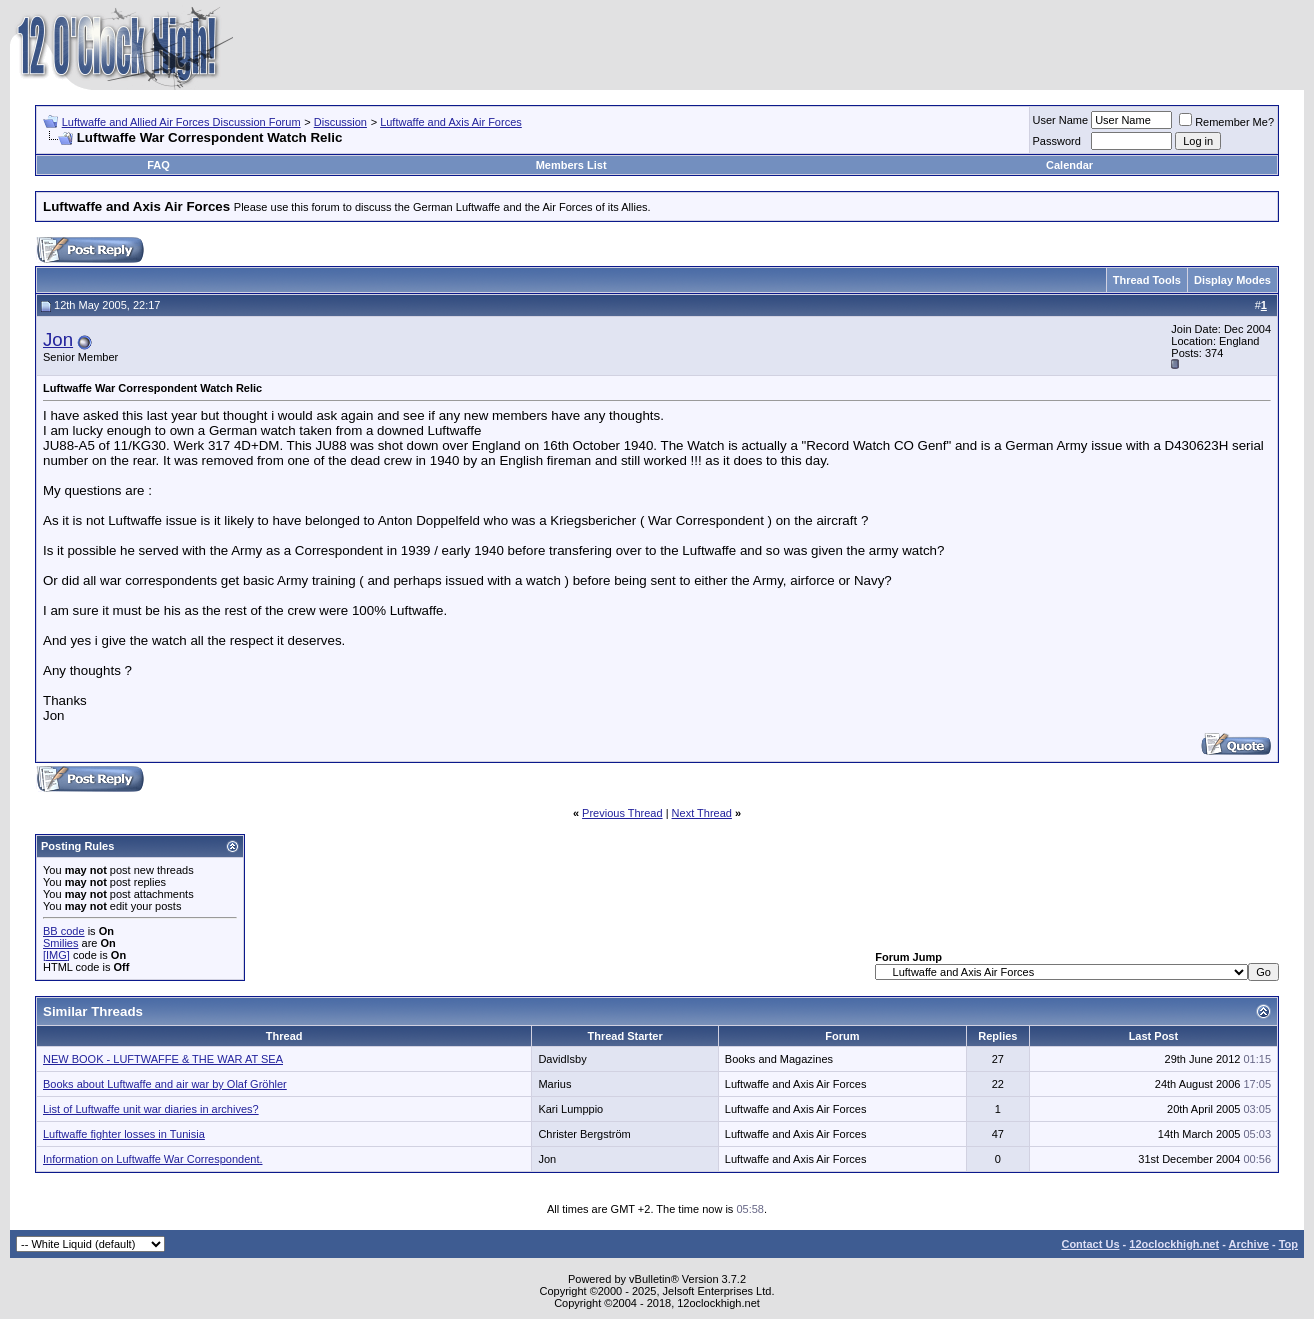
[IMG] (56, 955)
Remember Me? (1226, 122)
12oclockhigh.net (1174, 1244)
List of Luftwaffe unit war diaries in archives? (151, 1109)
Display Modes (1232, 280)
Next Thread (702, 813)
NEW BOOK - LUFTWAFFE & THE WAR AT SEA (163, 1059)
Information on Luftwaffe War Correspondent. (153, 1159)
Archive (1249, 1244)
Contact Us (1090, 1244)
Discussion (340, 122)
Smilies (60, 943)
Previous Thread (622, 813)
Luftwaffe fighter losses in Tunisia (124, 1134)
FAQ (158, 165)
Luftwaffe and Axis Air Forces (451, 122)
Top (1288, 1244)
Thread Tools (1147, 280)
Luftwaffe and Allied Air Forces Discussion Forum (181, 122)
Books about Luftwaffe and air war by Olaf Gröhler (165, 1084)
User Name (1061, 120)
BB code (64, 931)
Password (1057, 141)
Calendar (1069, 165)
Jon (58, 339)
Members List (571, 165)
